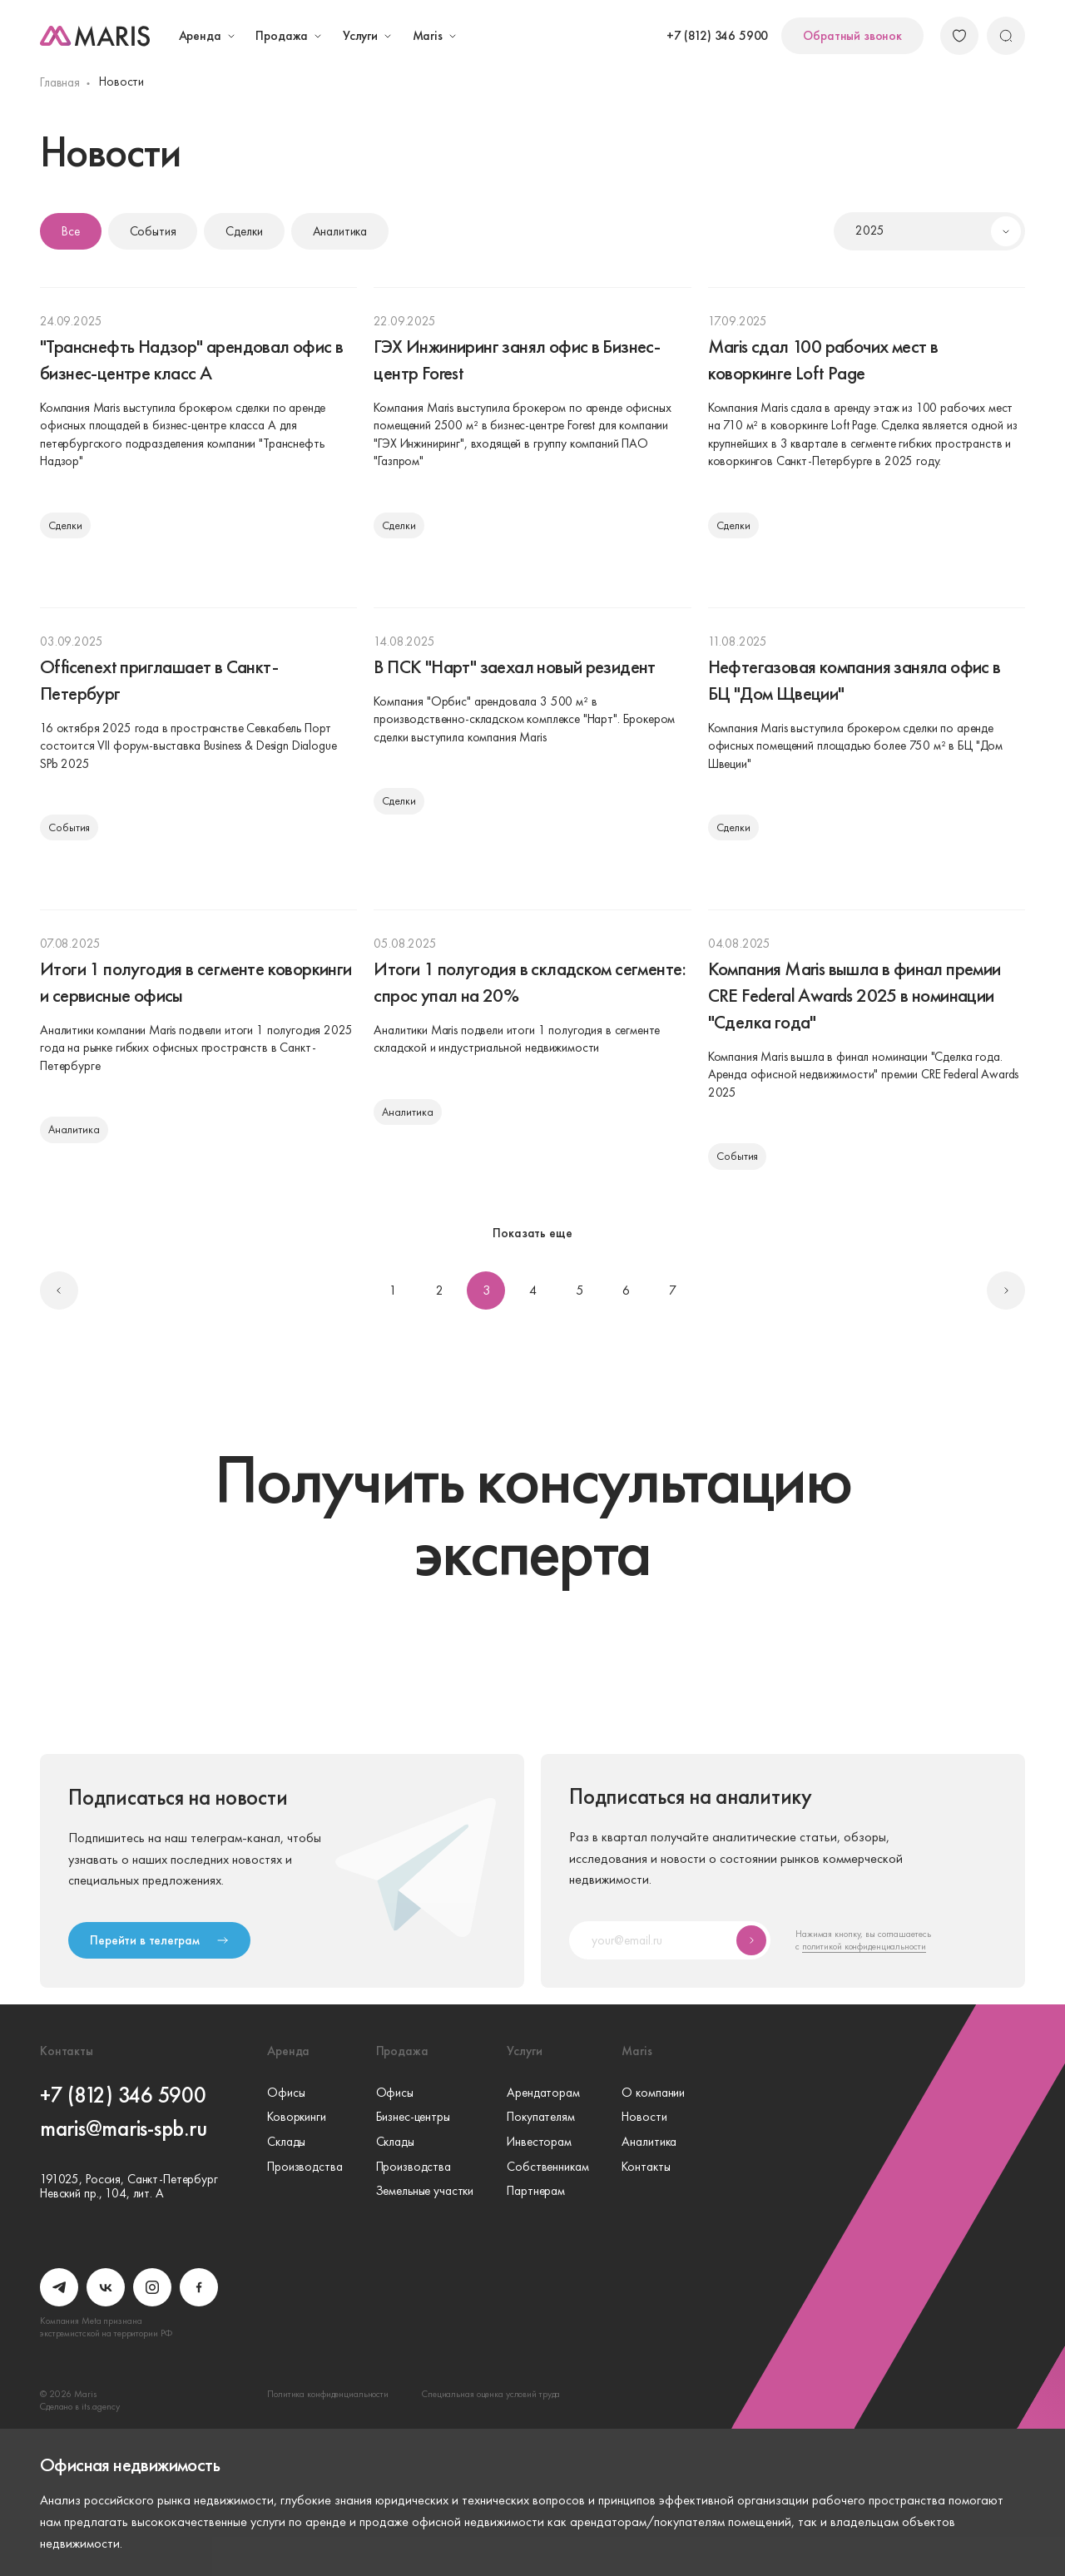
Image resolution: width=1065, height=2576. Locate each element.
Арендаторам (543, 2093)
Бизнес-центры (413, 2117)
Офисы (286, 2093)
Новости (644, 2117)
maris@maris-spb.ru (123, 2128)
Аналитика (649, 2142)
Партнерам (536, 2191)
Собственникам (547, 2167)
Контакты (646, 2167)
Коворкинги (296, 2117)
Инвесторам (539, 2142)
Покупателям (541, 2117)
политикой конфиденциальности (864, 1946)
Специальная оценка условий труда (491, 2394)
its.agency (101, 2406)
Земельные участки (425, 2191)
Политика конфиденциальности (328, 2394)
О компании (653, 2093)
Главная (60, 82)
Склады (286, 2142)
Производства (304, 2167)
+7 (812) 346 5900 (717, 35)
